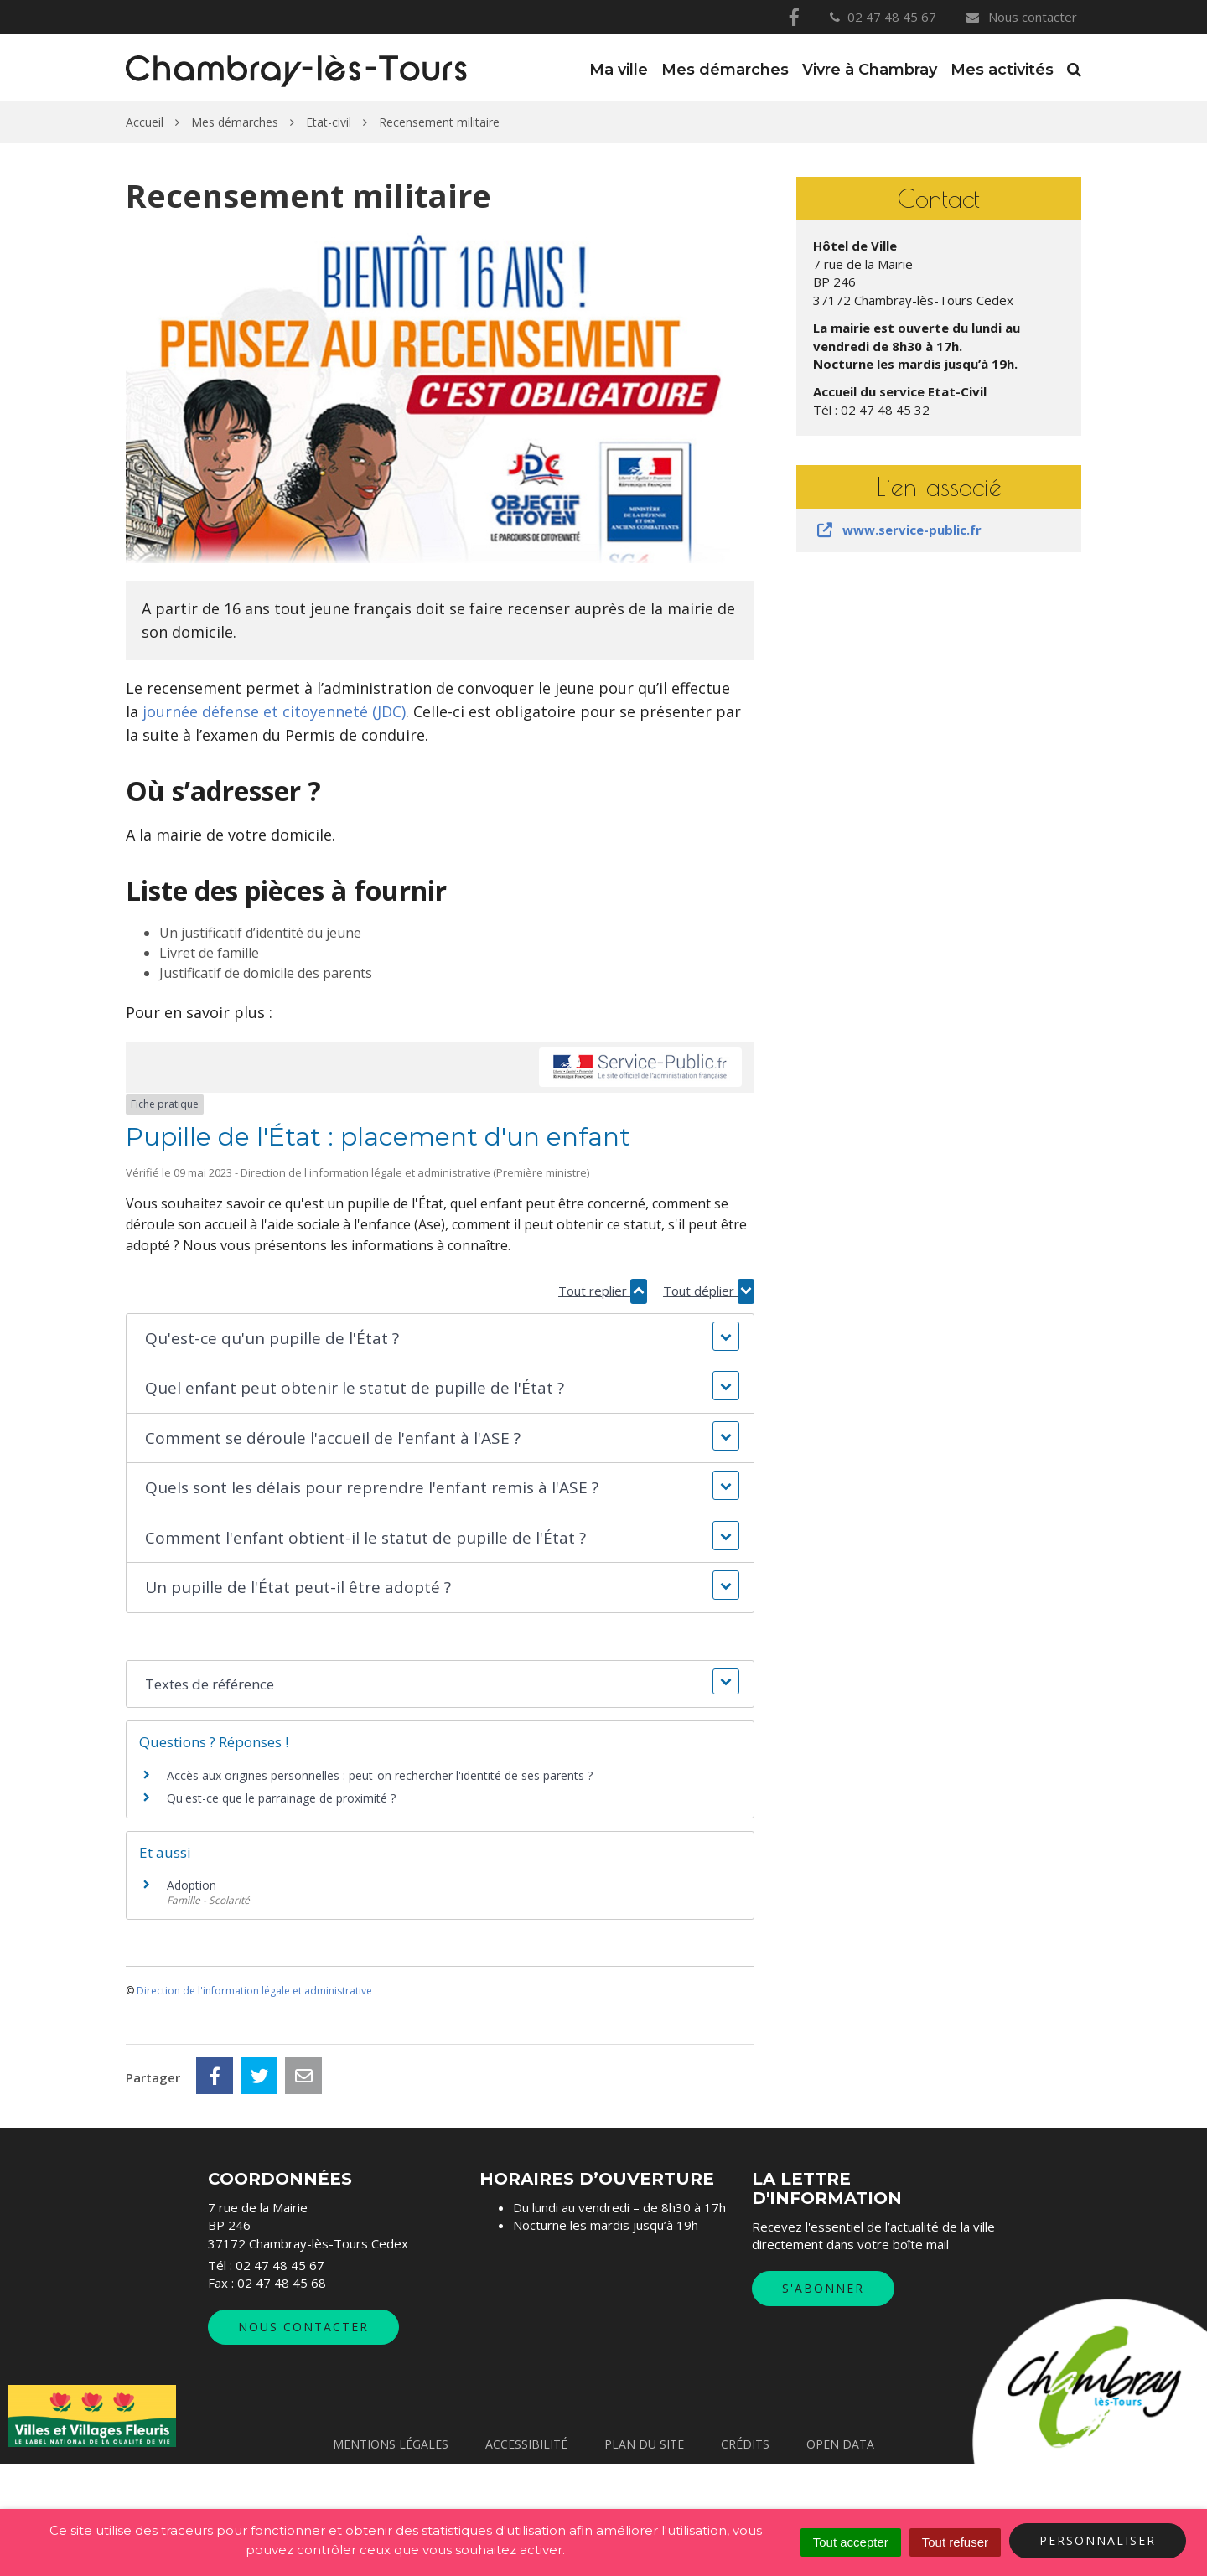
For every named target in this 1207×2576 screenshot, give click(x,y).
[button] (439, 1338)
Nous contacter (1021, 16)
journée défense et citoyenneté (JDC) (274, 711)
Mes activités (1002, 69)
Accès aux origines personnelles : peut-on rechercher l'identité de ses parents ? (380, 1775)
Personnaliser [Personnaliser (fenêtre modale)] (1097, 2540)
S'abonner (823, 2400)
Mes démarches (725, 69)
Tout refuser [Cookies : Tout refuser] (955, 2542)
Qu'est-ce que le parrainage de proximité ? (281, 1798)
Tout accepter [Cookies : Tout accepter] (850, 2542)
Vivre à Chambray (869, 69)
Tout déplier (708, 1291)
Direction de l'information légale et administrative (254, 1991)
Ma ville (618, 69)
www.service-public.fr (898, 529)
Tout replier (602, 1291)
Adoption (191, 1885)
